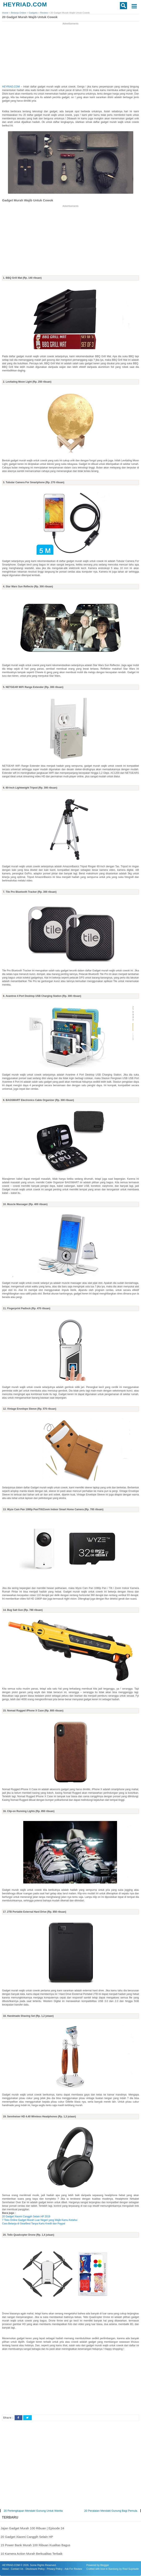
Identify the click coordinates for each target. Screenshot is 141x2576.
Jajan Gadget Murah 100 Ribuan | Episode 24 (32, 2528)
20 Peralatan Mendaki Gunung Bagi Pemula (110, 2510)
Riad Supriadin (130, 2569)
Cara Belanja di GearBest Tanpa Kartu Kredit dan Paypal (33, 2223)
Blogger (104, 2565)
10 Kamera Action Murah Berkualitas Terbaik (31, 2553)
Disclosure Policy (34, 2569)
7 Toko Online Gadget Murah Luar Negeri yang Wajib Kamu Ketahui (39, 2220)
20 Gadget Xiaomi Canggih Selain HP (27, 2537)
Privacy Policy (54, 2569)
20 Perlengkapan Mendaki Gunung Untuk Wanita (33, 2510)
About (5, 2569)
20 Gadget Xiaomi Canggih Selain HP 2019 (26, 2216)
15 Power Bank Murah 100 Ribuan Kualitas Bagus (35, 2545)
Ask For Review (73, 2569)
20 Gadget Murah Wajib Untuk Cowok (29, 17)
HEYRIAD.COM (25, 4)
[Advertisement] (70, 55)
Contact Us (17, 2569)
